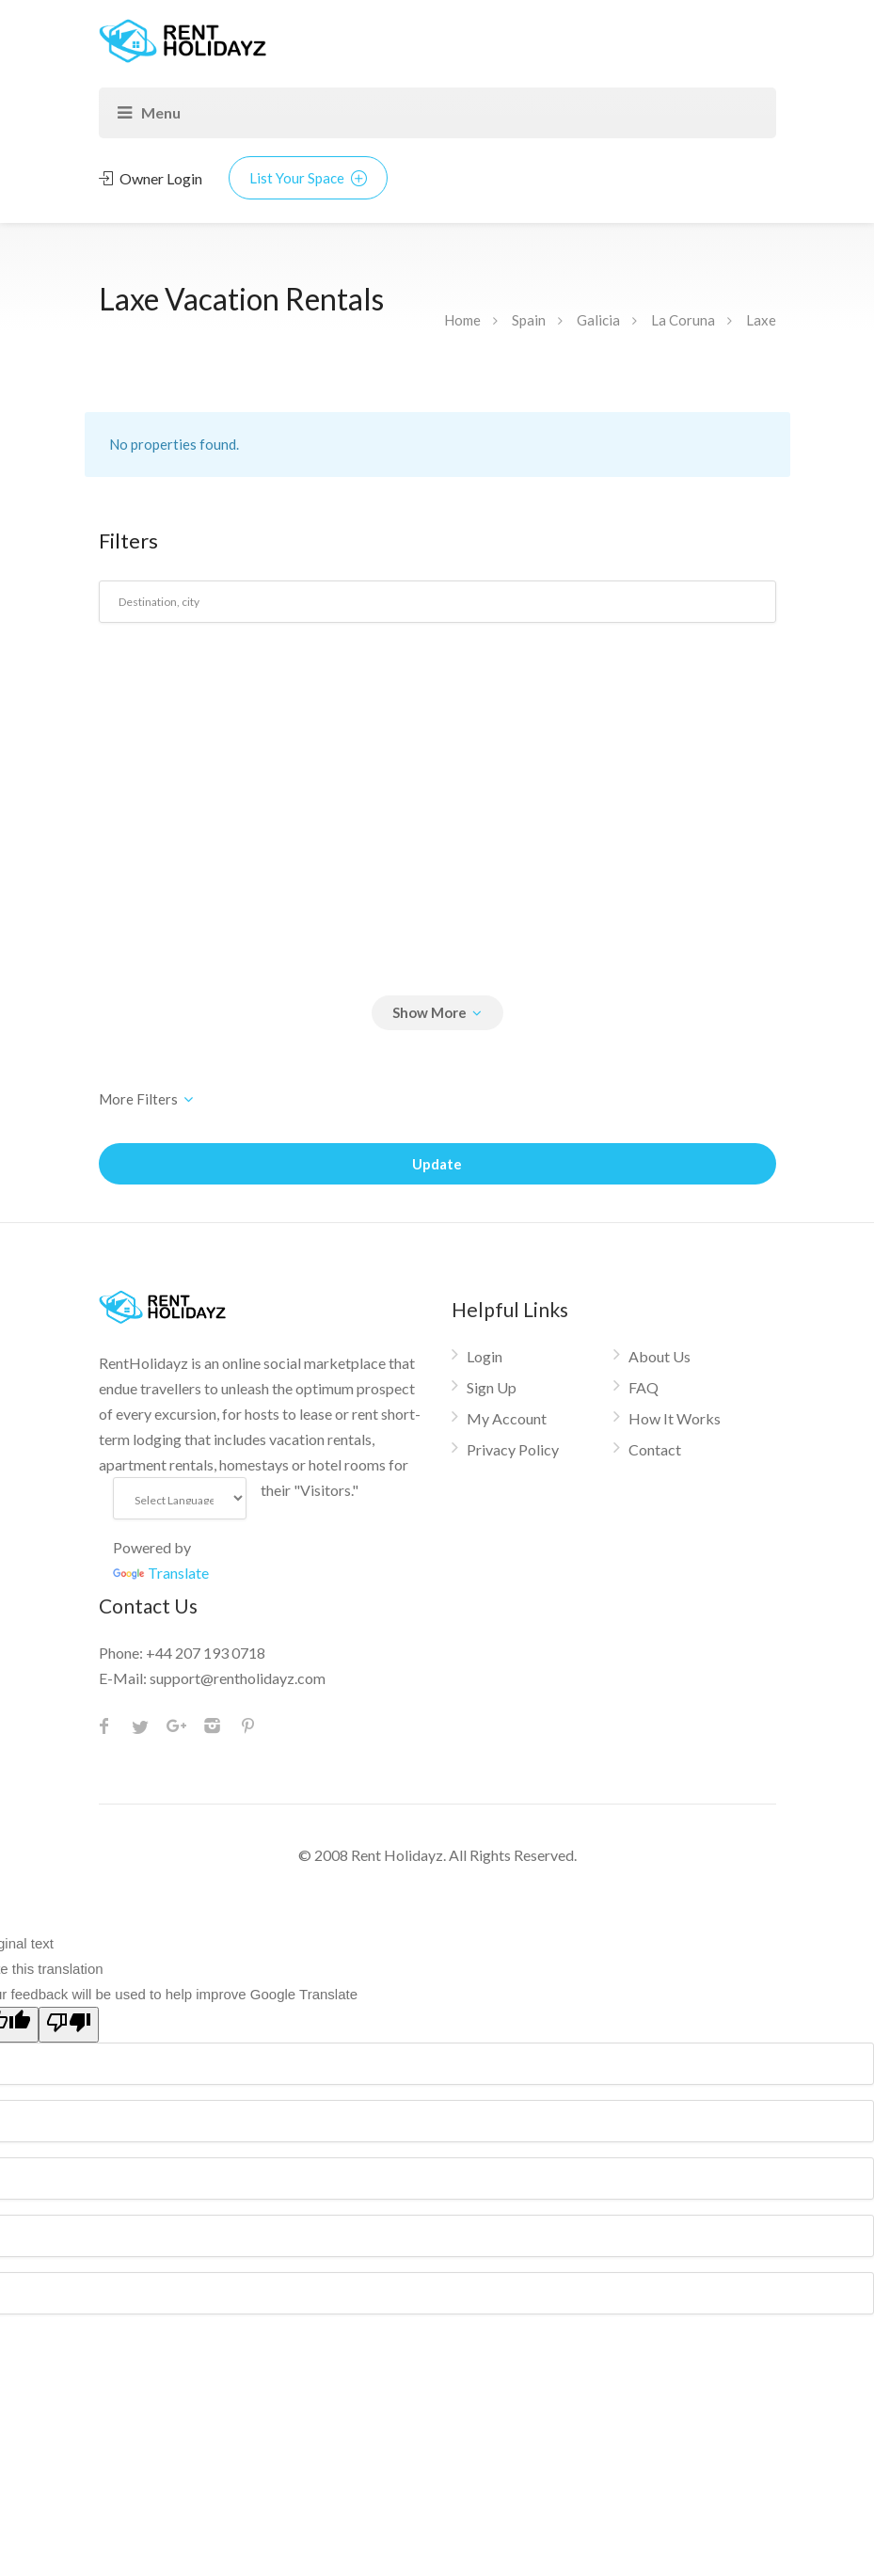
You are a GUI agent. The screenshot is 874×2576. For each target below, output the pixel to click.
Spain (529, 319)
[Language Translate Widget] (180, 1498)
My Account (507, 1418)
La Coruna (683, 319)
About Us (659, 1356)
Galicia (598, 319)
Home (462, 319)
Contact (654, 1449)
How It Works (674, 1418)
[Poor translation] (69, 2025)
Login (484, 1356)
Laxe (761, 319)
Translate (161, 1573)
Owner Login (150, 178)
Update (437, 1163)
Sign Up (491, 1387)
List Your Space (308, 177)
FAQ (643, 1387)
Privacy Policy (513, 1449)
